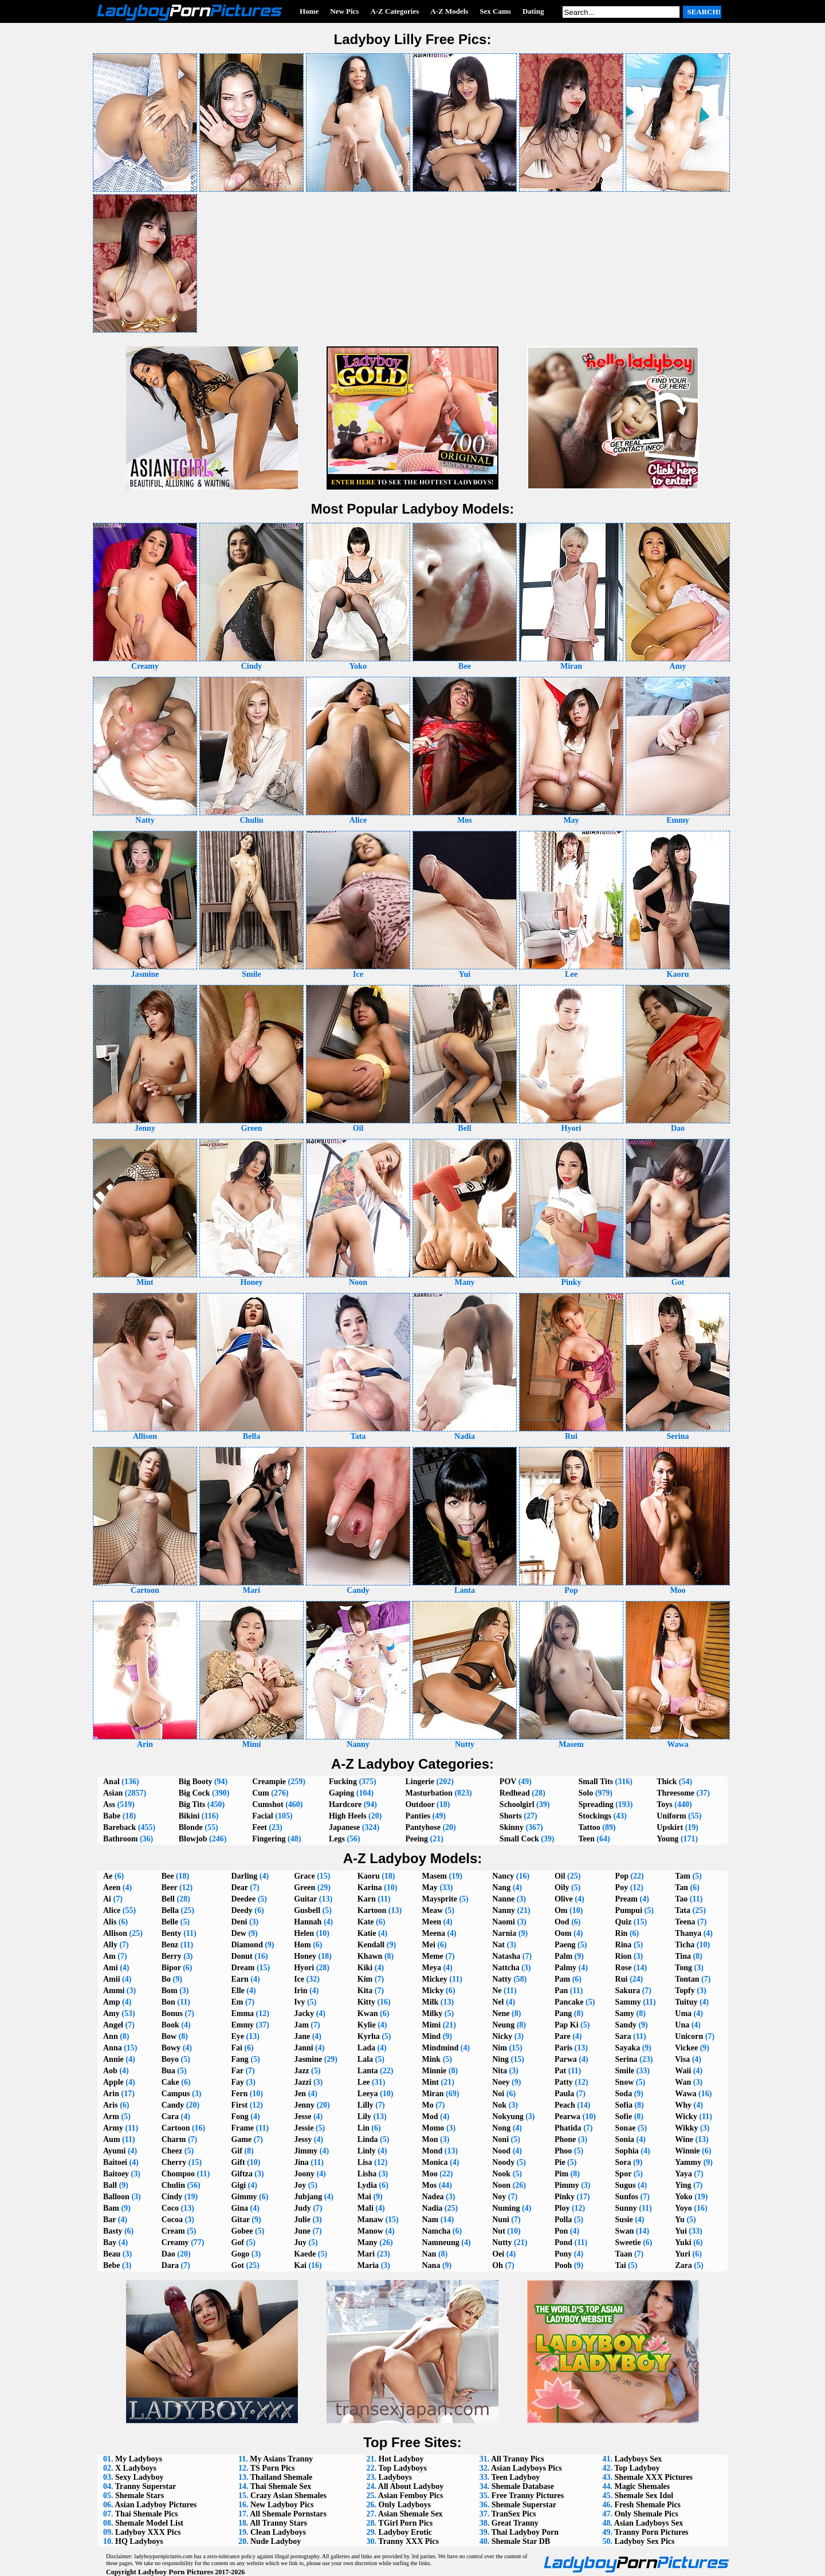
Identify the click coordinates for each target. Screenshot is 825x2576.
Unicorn (689, 2036)
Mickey (434, 1979)
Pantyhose (422, 1827)
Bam (111, 2208)
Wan (683, 2082)
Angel (113, 2025)
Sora (623, 2162)
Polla (563, 2219)
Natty (501, 1979)
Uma (683, 2013)
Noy (499, 2196)
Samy (624, 2013)
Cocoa (172, 2219)
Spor (623, 2173)
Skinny (512, 1827)
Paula (564, 2093)
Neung (503, 2025)
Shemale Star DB (521, 2541)
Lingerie (419, 1781)
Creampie (269, 1781)
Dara (170, 2265)
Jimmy (305, 2151)
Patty (564, 2082)
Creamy (175, 2242)
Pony (563, 2254)
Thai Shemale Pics (146, 2514)
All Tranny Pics (517, 2459)
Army (113, 2128)
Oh (497, 2265)
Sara (623, 2036)
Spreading (595, 1804)
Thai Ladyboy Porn (524, 2532)
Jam (301, 2025)
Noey (500, 2082)
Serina (626, 2059)
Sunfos (626, 2196)
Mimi (431, 2025)
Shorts (511, 1816)
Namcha (436, 2231)
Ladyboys (395, 2477)
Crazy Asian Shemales (288, 2495)
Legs (337, 1839)
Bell (168, 1899)
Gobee (242, 2231)
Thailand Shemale (281, 2477)
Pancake (569, 2002)
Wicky (686, 2116)
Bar (109, 2219)
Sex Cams (495, 11)
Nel (498, 2002)
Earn (239, 1979)
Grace (304, 1876)
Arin (111, 2093)
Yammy (688, 2162)
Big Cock (194, 1793)
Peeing (416, 1839)
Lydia (367, 2185)
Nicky (502, 2036)
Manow (370, 2231)
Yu (680, 2219)
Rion (623, 1956)
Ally (110, 1944)
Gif (236, 2151)
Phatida (568, 2128)
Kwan (368, 2013)
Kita (365, 1990)
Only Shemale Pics (646, 2514)
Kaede (305, 2254)
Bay (109, 2242)
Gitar (240, 2219)
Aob (110, 2070)
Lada (366, 2048)
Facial (262, 1816)
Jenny (304, 2105)
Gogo (240, 2254)
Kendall (371, 1944)
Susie (624, 2219)
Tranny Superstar (145, 2486)
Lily (364, 2116)
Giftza (241, 2173)
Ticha (684, 1944)
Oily (562, 1887)
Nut (498, 2231)
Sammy (628, 2002)
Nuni (500, 2219)
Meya (431, 1967)
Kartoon (372, 1910)
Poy (621, 1887)
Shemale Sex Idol (643, 2495)
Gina (239, 2208)
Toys (665, 1804)
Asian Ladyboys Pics (526, 2468)
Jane (302, 2036)
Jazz (301, 2070)
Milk (430, 2002)
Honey (305, 1956)
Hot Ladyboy (401, 2459)
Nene (500, 2013)
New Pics (344, 11)
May (429, 1887)
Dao (168, 2254)
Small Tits (595, 1781)
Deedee (243, 1899)
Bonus (172, 2013)
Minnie (434, 2070)
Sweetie (628, 2242)
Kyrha (369, 2036)
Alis (109, 1922)
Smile (624, 2070)
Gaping (341, 1793)
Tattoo (589, 1827)
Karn (367, 1899)
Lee (364, 2082)
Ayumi (114, 2151)
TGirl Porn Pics (405, 2523)
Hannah (307, 1922)
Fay (237, 2082)
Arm (111, 2116)
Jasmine (308, 2059)
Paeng (565, 1944)
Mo (427, 2105)
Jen (300, 2093)
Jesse (302, 2116)
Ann (110, 2036)
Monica (434, 2162)
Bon (168, 2002)
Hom (302, 1944)
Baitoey (116, 2173)
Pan (561, 1990)
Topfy (685, 1990)
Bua (168, 2070)
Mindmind (440, 2048)
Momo (433, 2128)
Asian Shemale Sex (410, 2514)
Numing (506, 2208)
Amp (111, 2002)
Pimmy (567, 2185)
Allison (115, 1933)
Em (237, 2002)
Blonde (191, 1827)
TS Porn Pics (272, 2468)
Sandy (626, 2025)
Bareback (119, 1827)
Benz (170, 1944)
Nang (501, 1887)
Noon (501, 2185)
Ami (110, 1967)
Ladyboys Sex (638, 2459)
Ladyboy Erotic (405, 2532)
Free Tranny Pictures (528, 2495)
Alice (111, 1910)
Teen (586, 1839)
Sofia (623, 2105)
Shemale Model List (149, 2523)
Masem (434, 1876)
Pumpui (628, 1910)
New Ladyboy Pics (281, 2504)
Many (368, 2242)
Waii (683, 2070)
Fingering (268, 1839)
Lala (365, 2059)
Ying (683, 2185)
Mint (430, 2082)
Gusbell (307, 1910)
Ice (299, 1979)
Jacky (304, 2013)
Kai (300, 2265)
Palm (563, 1956)
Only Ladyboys (405, 2504)
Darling (244, 1876)
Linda (368, 2139)
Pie (560, 2162)
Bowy (171, 2048)
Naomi (503, 1922)
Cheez (172, 2151)
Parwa (566, 2059)
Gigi (238, 2185)
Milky (432, 2013)
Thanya (688, 1933)
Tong (683, 1967)
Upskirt (670, 1827)
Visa (682, 2059)
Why (683, 2105)
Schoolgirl (517, 1804)
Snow (624, 2082)
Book (170, 2025)
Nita (499, 2070)
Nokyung (507, 2116)
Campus (176, 2093)
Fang (239, 2059)
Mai (364, 2196)
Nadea (432, 2196)
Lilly (366, 2105)
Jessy (303, 2139)
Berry (172, 1956)
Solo (585, 1793)
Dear (239, 1887)
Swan (624, 2231)
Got (237, 2265)
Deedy (241, 1910)
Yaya (683, 2173)
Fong (239, 2116)
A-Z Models (449, 11)
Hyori (304, 1967)
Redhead (515, 1793)
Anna (112, 2048)
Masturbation (428, 1793)
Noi (498, 2093)
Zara (683, 2265)
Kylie (367, 2025)
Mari (366, 2254)
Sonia (624, 2139)
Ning (500, 2059)
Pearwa (567, 2116)
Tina (683, 1956)
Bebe (111, 2265)
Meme (432, 1956)
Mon (430, 2139)
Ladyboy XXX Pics (147, 2532)
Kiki (365, 1967)
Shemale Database (523, 2486)
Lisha (367, 2173)
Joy (300, 2185)
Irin (300, 1990)
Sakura (628, 1990)
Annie (113, 2059)
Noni (500, 2139)
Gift (238, 2162)
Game (241, 2139)
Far (237, 2070)
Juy (300, 2242)
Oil (560, 1876)
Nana (431, 2265)
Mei (428, 1944)
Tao (681, 1899)
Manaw (370, 2219)
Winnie (687, 2151)
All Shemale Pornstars (288, 2514)
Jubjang (308, 2196)
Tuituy (686, 2002)
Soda (623, 2093)
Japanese (344, 1827)
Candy (173, 2105)
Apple (113, 2082)
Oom (563, 1933)
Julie (302, 2219)
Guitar (305, 1899)
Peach (565, 2105)
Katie (367, 1933)
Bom (170, 1990)
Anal (111, 1781)
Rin (621, 1933)
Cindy (172, 2196)
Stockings (594, 1816)
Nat (498, 1944)
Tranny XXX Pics (408, 2541)
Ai (107, 1899)
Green (304, 1887)
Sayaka (628, 2048)
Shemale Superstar (524, 2504)
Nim (499, 2048)
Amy (111, 2013)
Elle (237, 1990)
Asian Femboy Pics (410, 2495)
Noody (503, 2162)
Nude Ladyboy (275, 2541)
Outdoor (419, 1804)
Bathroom (120, 1839)
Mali (366, 2208)
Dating (533, 11)
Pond (563, 2242)
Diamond (246, 1944)
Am (109, 1956)
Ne (496, 1990)
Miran (432, 2093)
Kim (365, 1979)
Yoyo (683, 2208)
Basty (112, 2231)
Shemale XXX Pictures (653, 2477)
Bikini (189, 1816)
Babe (111, 1816)
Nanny (503, 1910)
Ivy (299, 2002)
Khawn (370, 1956)
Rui (621, 1979)
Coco (170, 2208)
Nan (429, 2254)
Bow (169, 2036)
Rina (623, 1944)
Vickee (686, 2048)
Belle (170, 1922)
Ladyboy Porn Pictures (176, 2571)
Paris (563, 2048)
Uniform (671, 1816)
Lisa (365, 2162)
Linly (367, 2151)
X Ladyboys (135, 2468)
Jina (301, 2162)
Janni (303, 2048)
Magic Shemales (642, 2486)
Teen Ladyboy (515, 2477)
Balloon (116, 2196)
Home (309, 11)
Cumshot (267, 1804)
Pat (560, 2070)
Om (561, 1910)
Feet (259, 1827)
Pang (563, 2013)
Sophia (627, 2151)
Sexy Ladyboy (139, 2477)
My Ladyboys (138, 2459)
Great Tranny (515, 2523)
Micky (432, 1990)
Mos (429, 2185)
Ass (109, 1804)
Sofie (623, 2116)
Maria (368, 2265)
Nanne (503, 1899)
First (239, 2105)
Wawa (685, 2093)
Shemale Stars (139, 2495)
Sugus (625, 2185)
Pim (561, 2173)
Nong (501, 2128)
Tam (682, 1876)
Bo (166, 1979)
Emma (242, 2013)
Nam (430, 2219)
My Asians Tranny (281, 2459)
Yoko (683, 2196)
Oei (498, 2254)
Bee (168, 1876)
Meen (431, 1922)
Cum (260, 1793)
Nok (499, 2105)
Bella (170, 1910)
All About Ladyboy (410, 2486)
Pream (626, 1899)
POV (508, 1781)
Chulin (173, 2185)
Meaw (432, 1910)
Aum (111, 2139)
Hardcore (345, 1804)
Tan (681, 1887)
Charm (174, 2139)
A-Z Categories (394, 11)
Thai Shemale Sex (281, 2486)
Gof (237, 2242)
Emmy (242, 2025)
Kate (366, 1922)
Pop (621, 1876)
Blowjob (193, 1839)
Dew (238, 1933)
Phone (565, 2139)
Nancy (503, 1876)
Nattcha (505, 1967)
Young (667, 1839)
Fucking (343, 1781)
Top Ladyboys (402, 2468)
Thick (667, 1781)
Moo (429, 2173)
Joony (304, 2173)
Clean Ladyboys (278, 2532)
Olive (564, 1899)
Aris (110, 2105)
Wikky (686, 2128)
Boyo (170, 2059)
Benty (172, 1933)
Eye (237, 2036)
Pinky (565, 2196)
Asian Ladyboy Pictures (156, 2504)
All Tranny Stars (278, 2523)
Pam (562, 1979)
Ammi (113, 1990)
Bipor (171, 1967)
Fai (236, 2048)
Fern (239, 2093)
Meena (433, 1933)
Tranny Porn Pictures (651, 2532)
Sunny (626, 2208)
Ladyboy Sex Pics (644, 2541)
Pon (561, 2231)
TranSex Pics (513, 2514)
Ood (562, 1922)
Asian (113, 1793)
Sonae (625, 2128)
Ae (107, 1876)
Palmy (565, 1967)
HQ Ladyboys (139, 2541)
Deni (239, 1922)
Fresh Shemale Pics (647, 2504)
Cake (170, 2082)
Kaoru (369, 1876)
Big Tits (192, 1804)
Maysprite (439, 1899)
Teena (685, 1922)
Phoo (563, 2151)
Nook (501, 2173)
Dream (242, 1967)
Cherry (174, 2162)
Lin (364, 2128)
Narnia (504, 1933)
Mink (431, 2059)
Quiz (623, 1922)
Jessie (303, 2128)
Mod (430, 2116)
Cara (170, 2116)
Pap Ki (567, 2025)
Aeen (111, 1887)
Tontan (687, 1979)
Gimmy (244, 2196)
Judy (302, 2208)
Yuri (682, 2254)
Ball (110, 2185)
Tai (620, 2265)
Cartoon (176, 2128)
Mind (431, 2036)
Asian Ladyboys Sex (648, 2523)
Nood (501, 2151)
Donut (241, 1956)
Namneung (440, 2242)
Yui (681, 2231)
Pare (563, 2036)
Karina (370, 1887)
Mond (432, 2151)
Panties (417, 1816)
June (302, 2231)
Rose (623, 1967)
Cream (173, 2231)
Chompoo (178, 2173)
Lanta (368, 2070)
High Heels (348, 1816)
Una (682, 2025)
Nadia (432, 2208)
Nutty (502, 2242)
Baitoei (115, 2162)
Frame (242, 2128)
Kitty (366, 2002)
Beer (170, 1887)
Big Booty (196, 1781)
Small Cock (519, 1839)
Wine (684, 2139)
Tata (682, 1910)
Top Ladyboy (636, 2468)
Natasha (506, 1956)
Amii (111, 1979)
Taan (623, 2254)
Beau (111, 2254)
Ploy (562, 2208)
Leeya (368, 2093)
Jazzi (302, 2082)
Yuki (683, 2242)
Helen (304, 1933)
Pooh (563, 2265)
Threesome (675, 1793)
